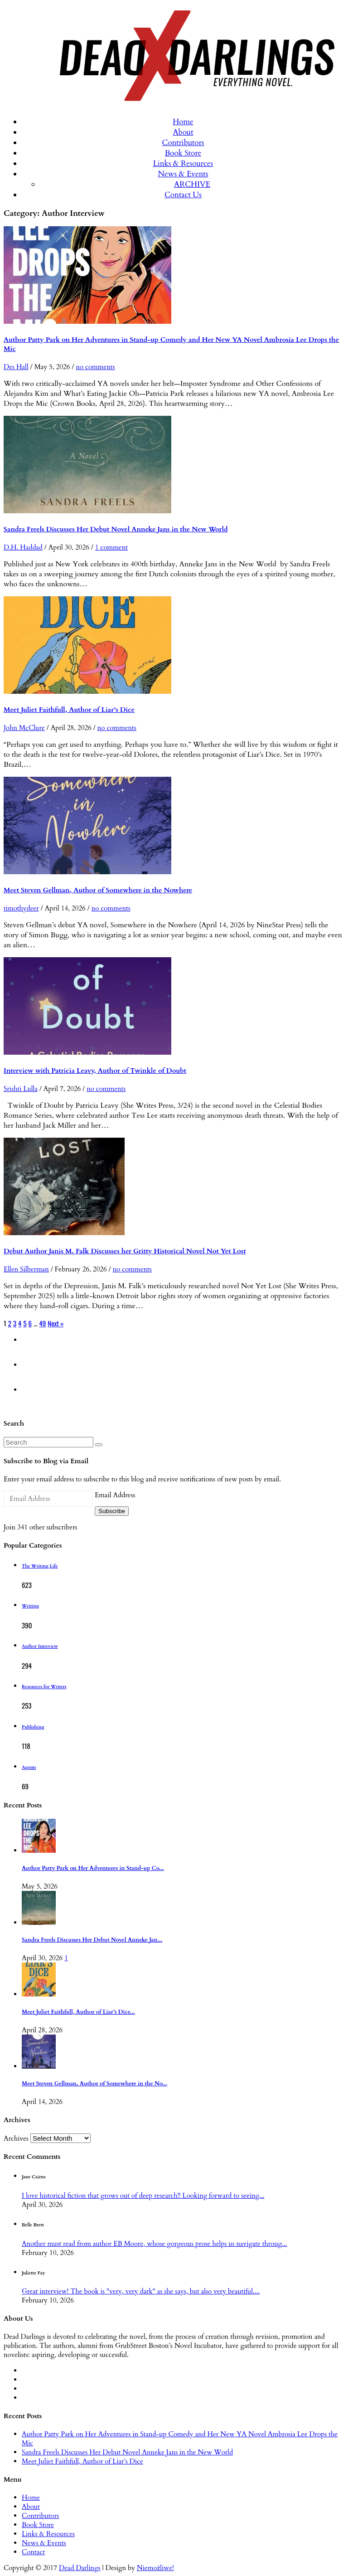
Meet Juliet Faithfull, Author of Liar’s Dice (69, 709)
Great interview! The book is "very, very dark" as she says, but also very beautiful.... (141, 2291)
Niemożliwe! (155, 2567)
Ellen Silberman (26, 1269)
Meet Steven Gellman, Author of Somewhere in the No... (94, 2084)
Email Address (115, 1495)
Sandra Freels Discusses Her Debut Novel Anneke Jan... (92, 1940)
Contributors (183, 142)
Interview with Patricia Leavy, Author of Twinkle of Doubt (95, 1070)
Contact (33, 2552)
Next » (55, 1323)
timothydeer (21, 908)
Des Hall (16, 366)
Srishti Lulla (21, 1088)
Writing (30, 1606)
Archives (16, 2138)
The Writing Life (40, 1566)
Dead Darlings (80, 2567)
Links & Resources (183, 163)
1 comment (111, 547)
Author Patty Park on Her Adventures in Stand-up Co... (93, 1868)
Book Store (183, 153)
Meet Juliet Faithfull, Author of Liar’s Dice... (78, 2012)
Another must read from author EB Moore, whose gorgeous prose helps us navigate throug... (154, 2243)
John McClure (24, 727)
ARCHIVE (192, 184)
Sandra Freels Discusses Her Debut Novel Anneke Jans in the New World (116, 529)
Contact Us (183, 195)
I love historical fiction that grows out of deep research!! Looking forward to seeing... (143, 2195)
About (183, 132)
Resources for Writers (44, 1687)
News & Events (183, 174)
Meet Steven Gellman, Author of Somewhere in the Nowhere (98, 890)
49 (42, 1323)
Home (183, 122)
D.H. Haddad (23, 547)
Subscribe (111, 1511)
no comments (95, 366)
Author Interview (40, 1646)
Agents (29, 1767)
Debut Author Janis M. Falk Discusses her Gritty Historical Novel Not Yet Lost (125, 1251)
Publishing (33, 1727)
